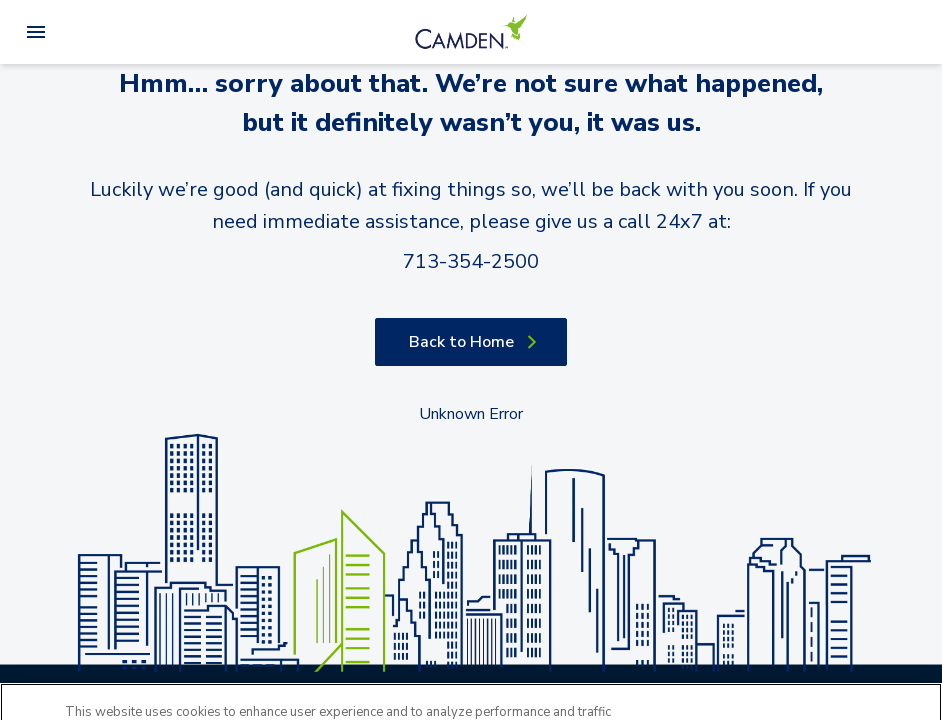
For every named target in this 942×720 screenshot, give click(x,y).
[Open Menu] (36, 32)
